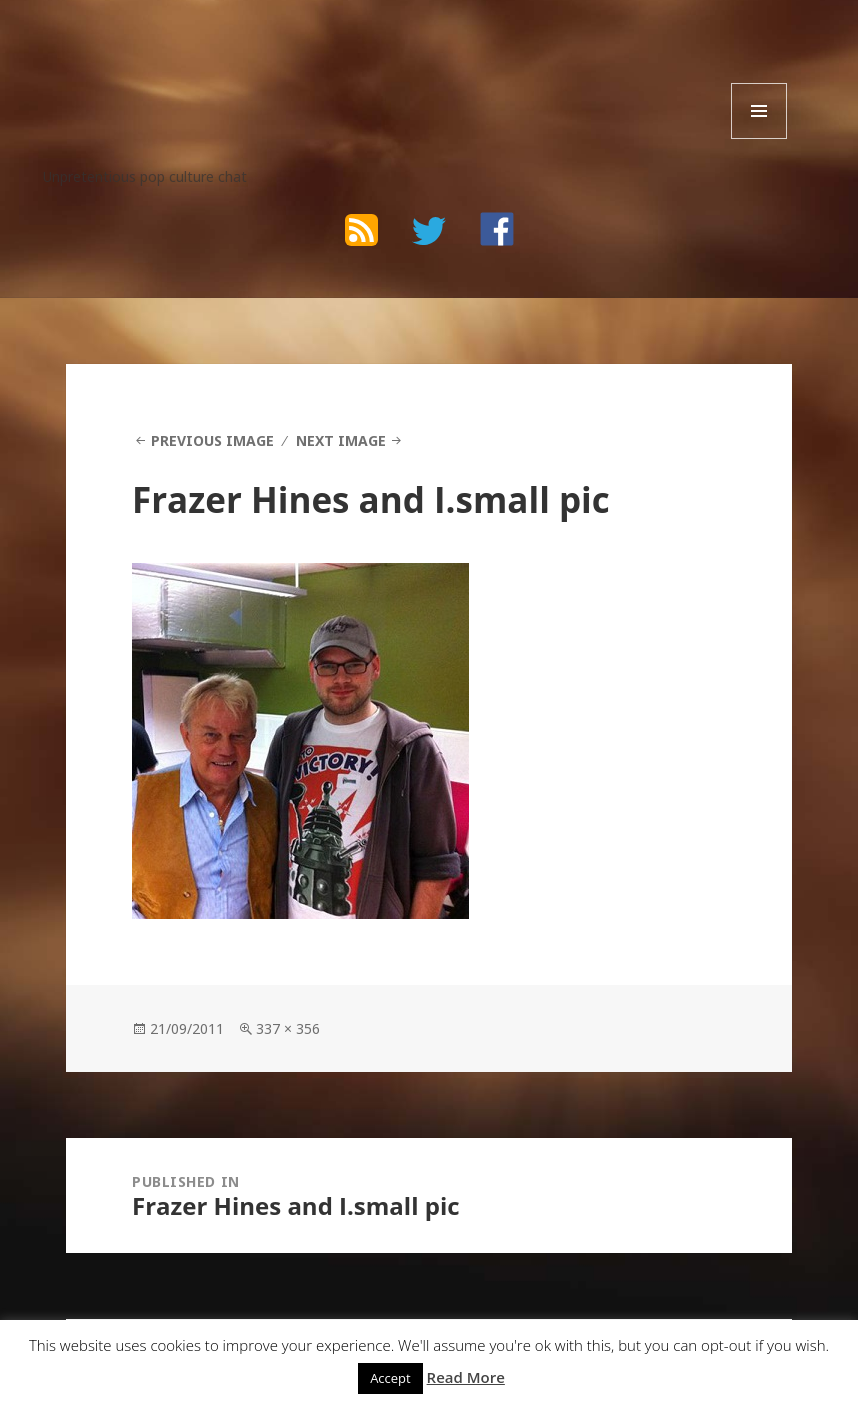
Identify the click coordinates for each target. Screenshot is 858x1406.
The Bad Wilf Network (202, 61)
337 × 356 (288, 1028)
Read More (466, 1377)
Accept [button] (390, 1378)
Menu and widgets (759, 138)
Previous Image (212, 440)
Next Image (341, 440)
